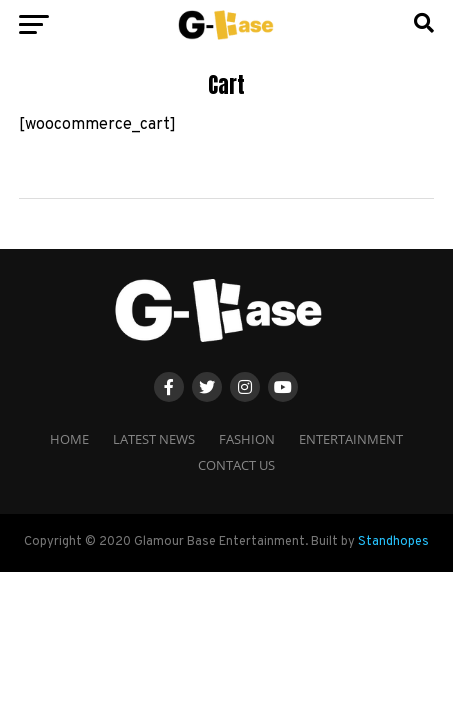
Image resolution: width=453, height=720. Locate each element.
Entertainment (351, 439)
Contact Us (236, 465)
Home (69, 439)
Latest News (154, 439)
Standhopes (393, 542)
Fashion (247, 439)
